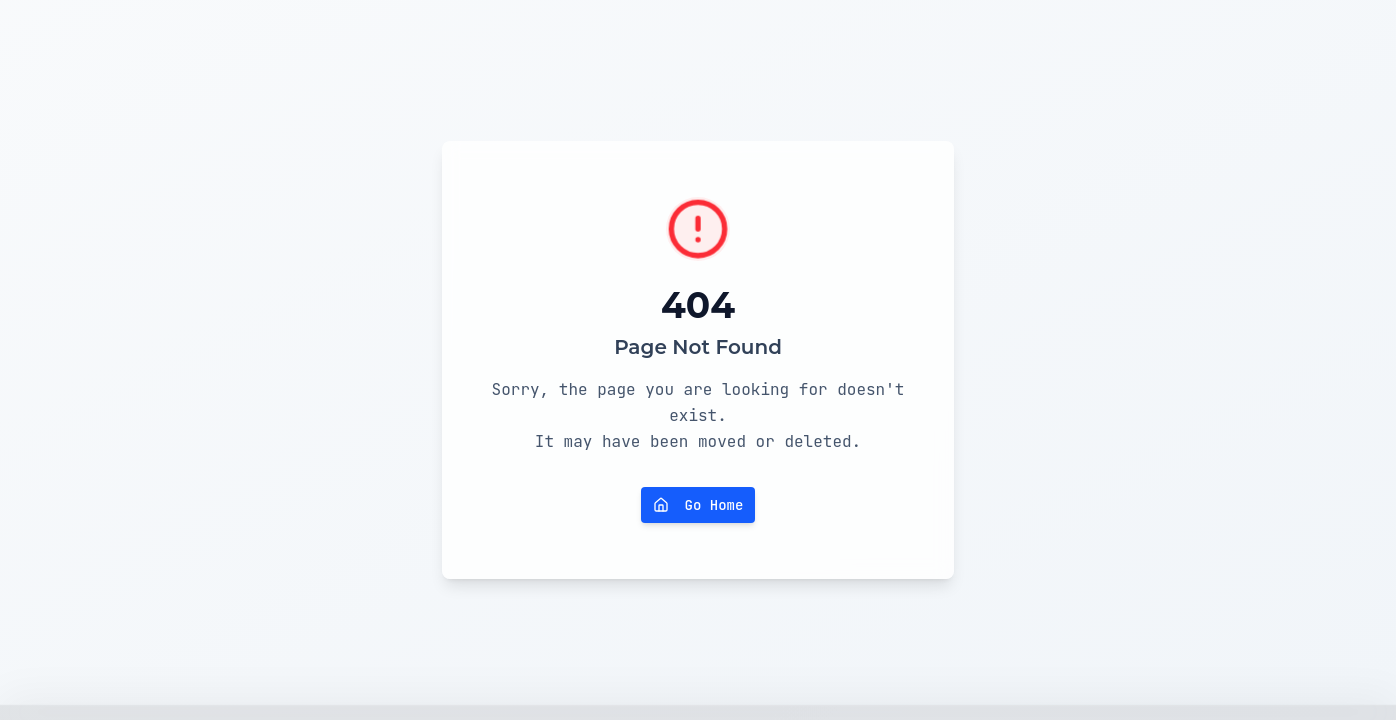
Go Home (698, 505)
